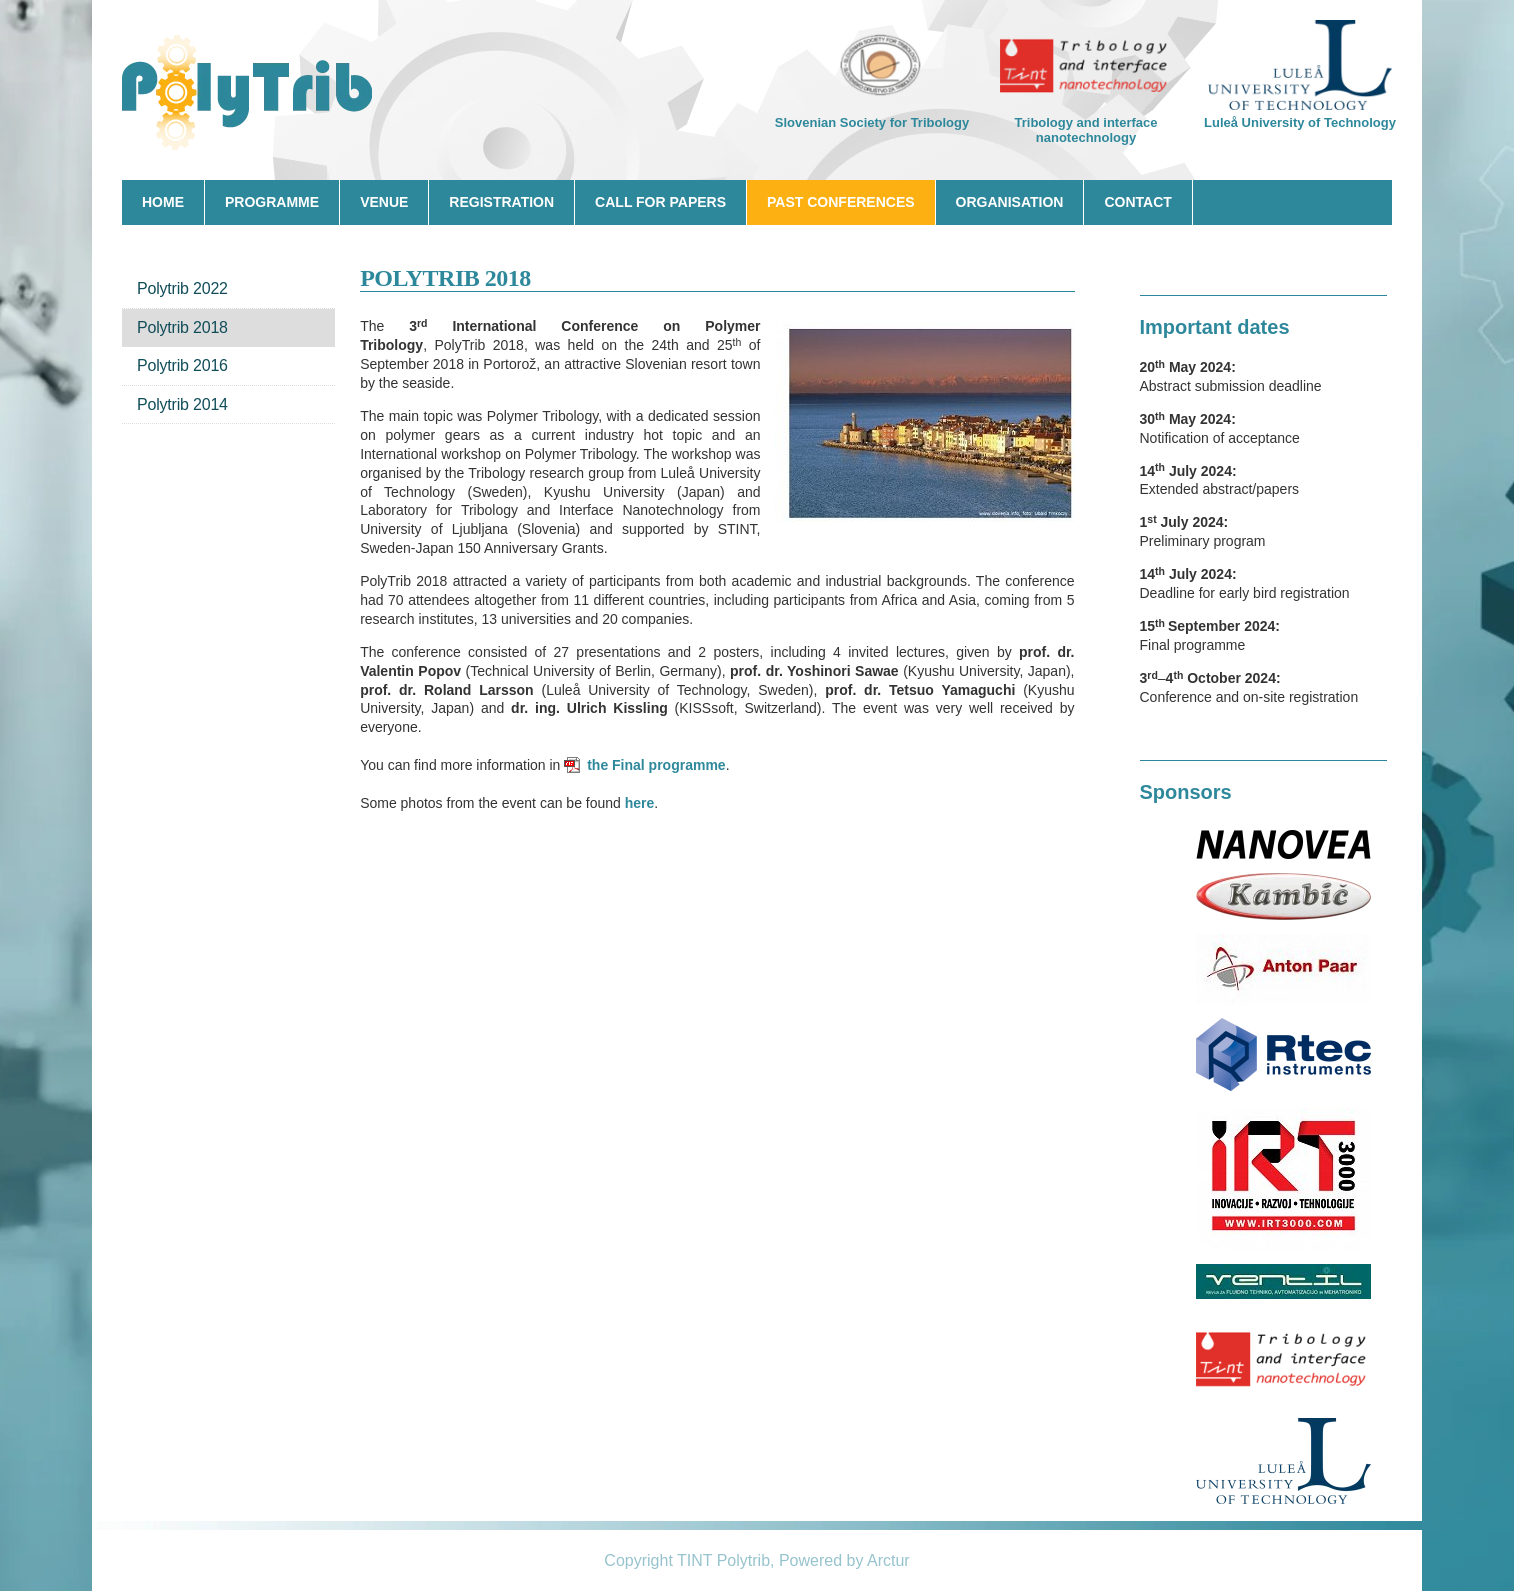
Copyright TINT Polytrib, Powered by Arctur (756, 1560)
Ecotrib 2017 (252, 95)
